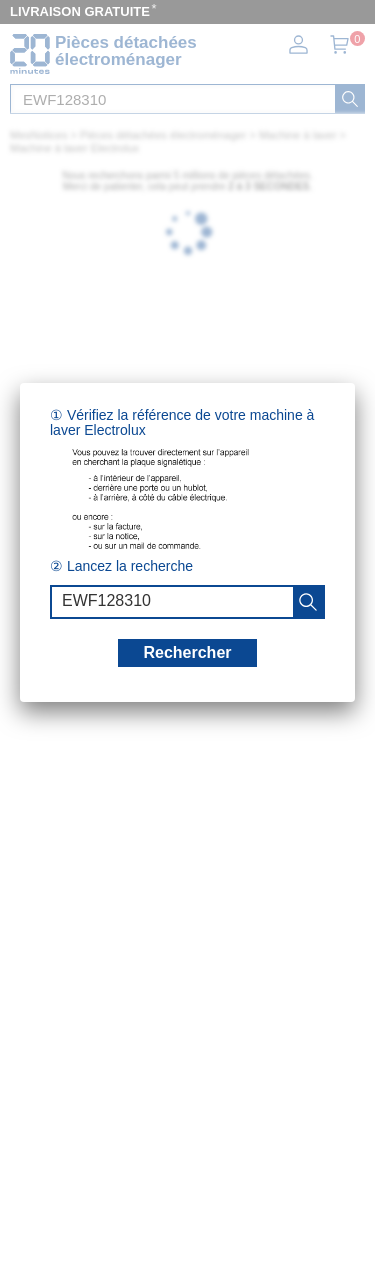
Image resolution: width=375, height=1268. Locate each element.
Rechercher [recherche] (187, 652)
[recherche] (308, 602)
